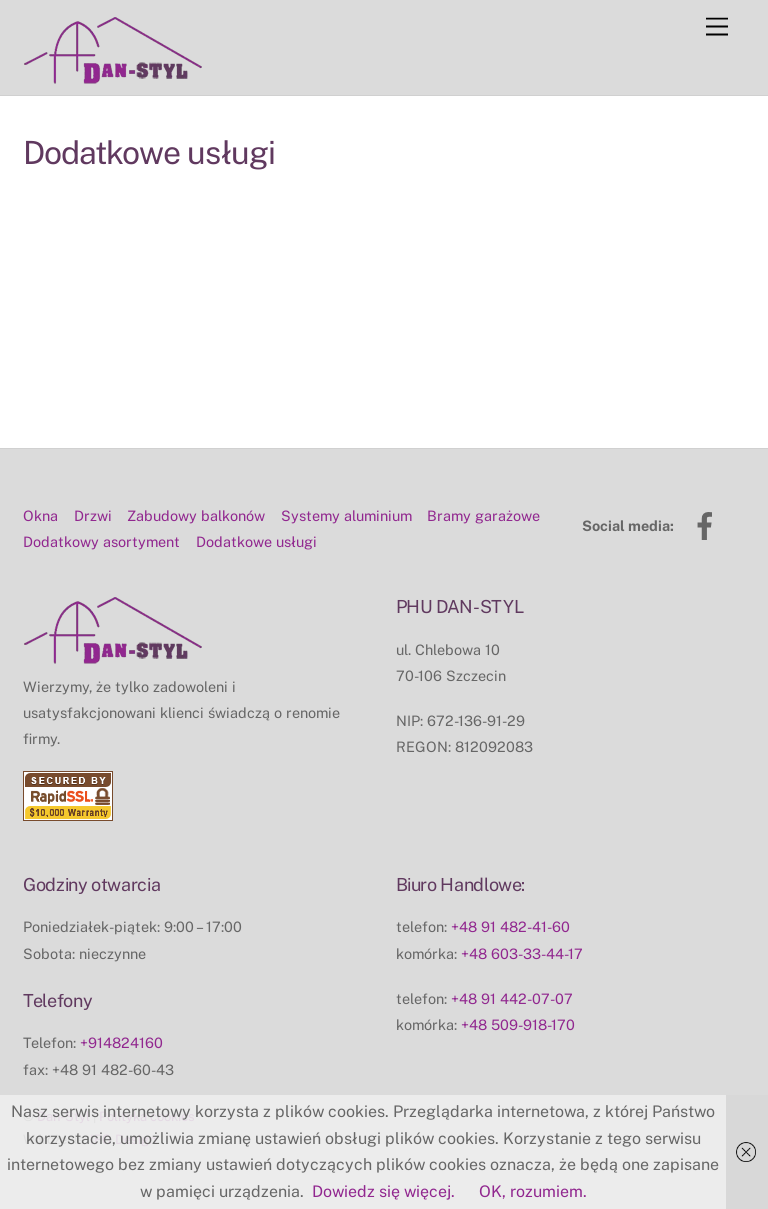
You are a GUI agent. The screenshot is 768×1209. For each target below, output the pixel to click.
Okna (40, 515)
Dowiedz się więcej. (383, 1191)
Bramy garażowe (483, 515)
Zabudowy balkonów (196, 515)
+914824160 (121, 1042)
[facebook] (708, 524)
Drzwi (93, 515)
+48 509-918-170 (518, 1024)
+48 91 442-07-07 (512, 998)
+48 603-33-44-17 (522, 953)
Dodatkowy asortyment (101, 541)
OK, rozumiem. (533, 1191)
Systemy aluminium (346, 515)
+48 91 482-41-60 (510, 926)
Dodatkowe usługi (256, 541)
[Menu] (717, 27)
